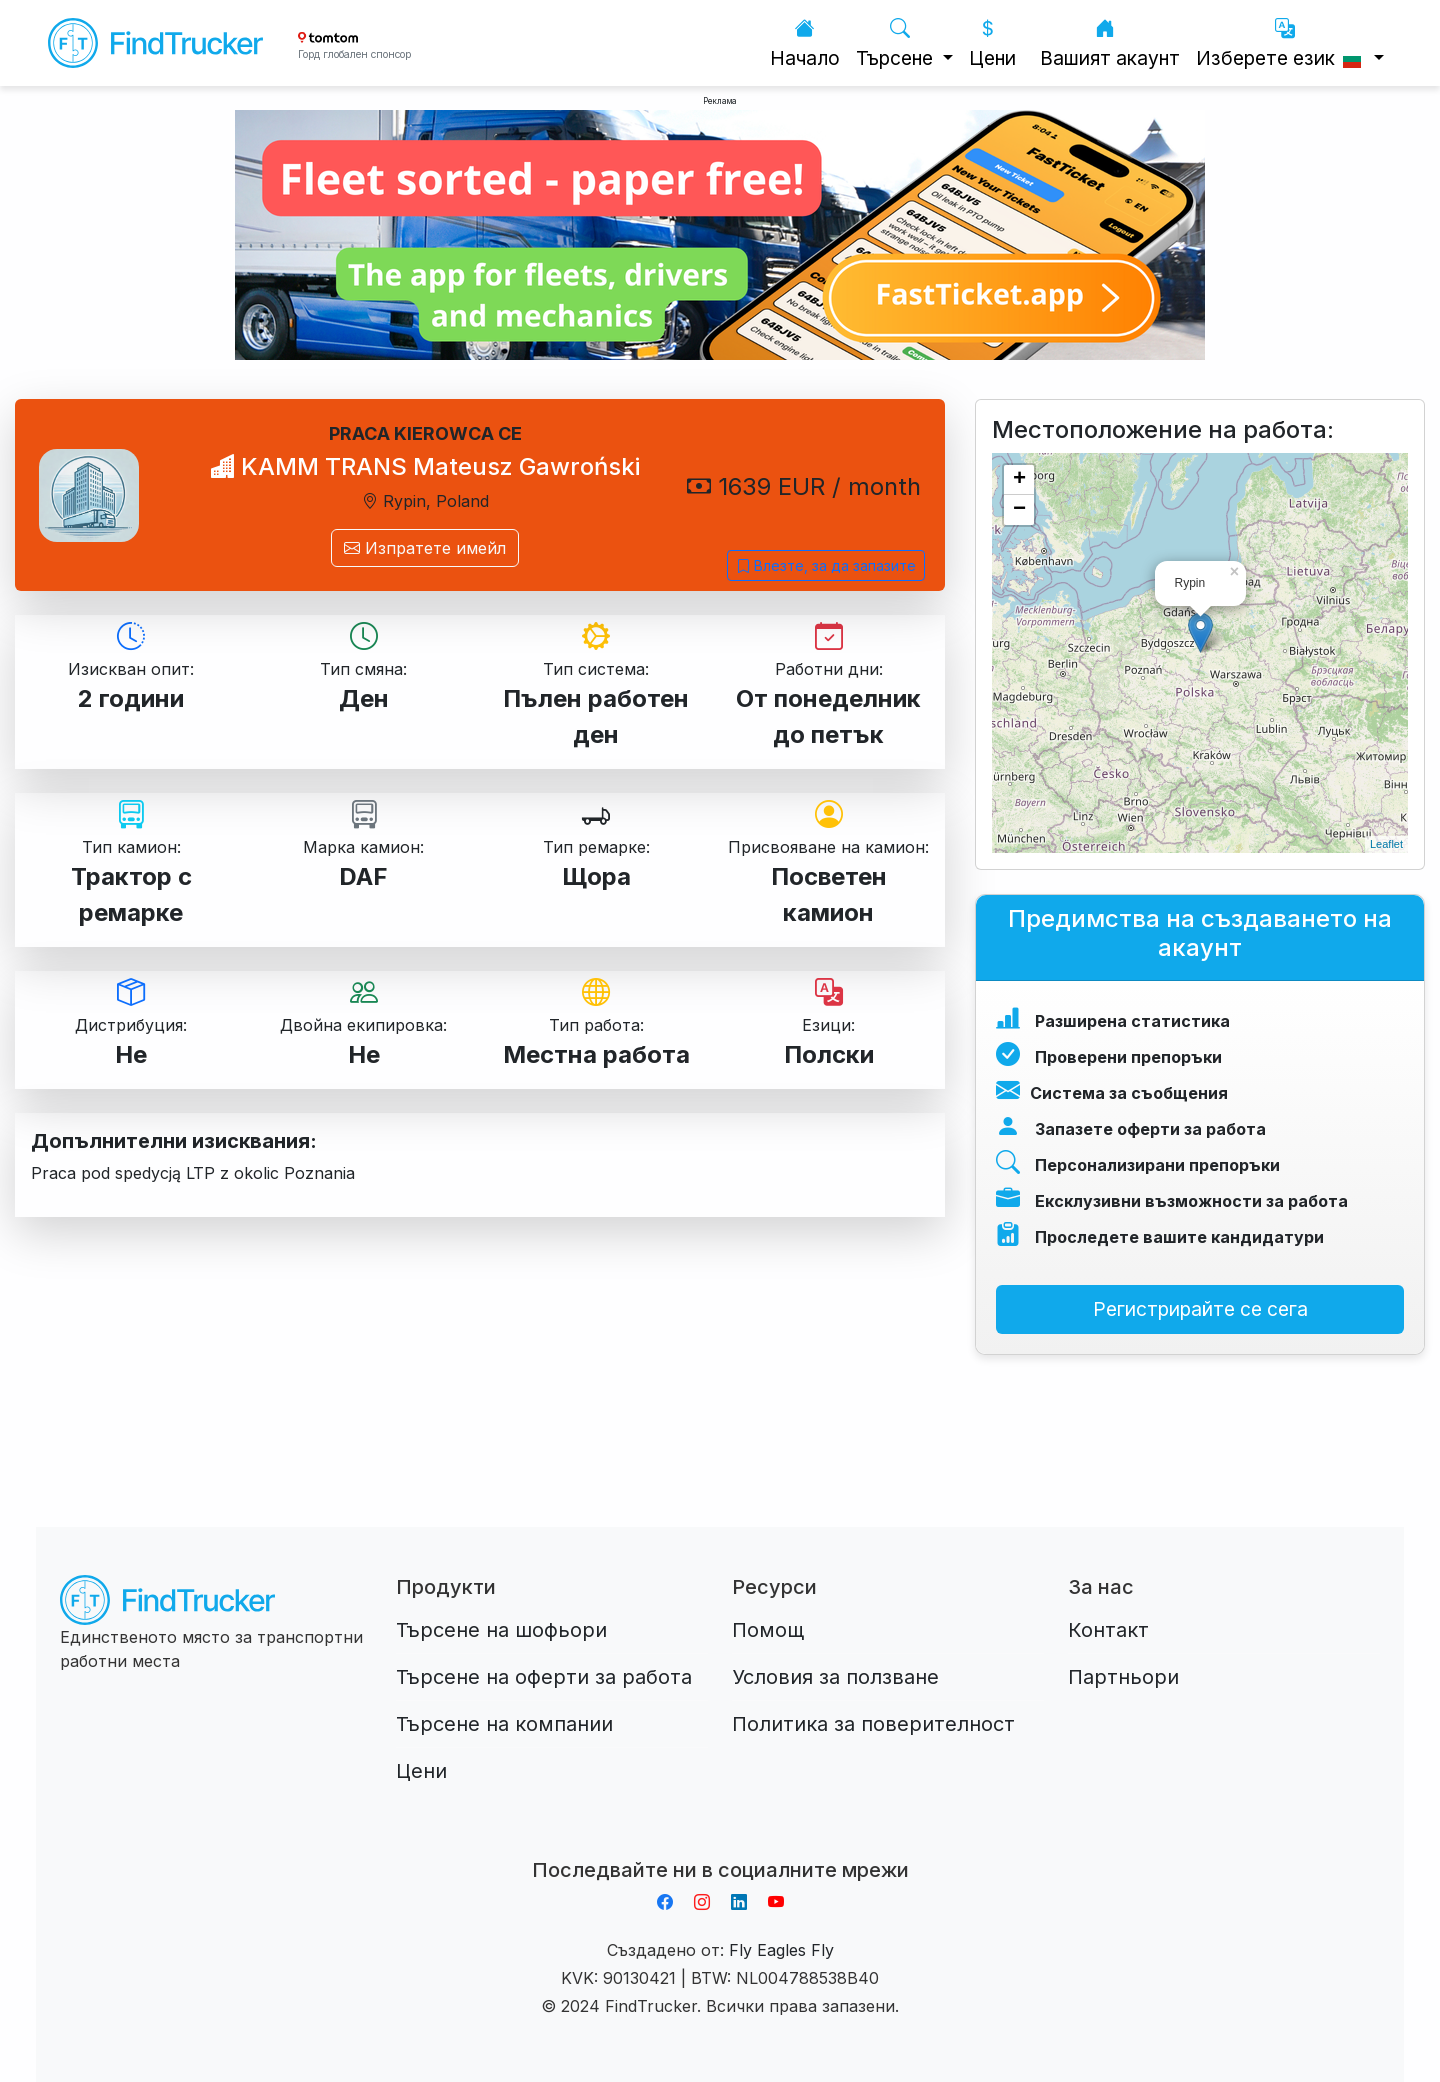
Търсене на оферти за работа (544, 1677)
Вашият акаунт (1110, 43)
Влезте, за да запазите (826, 565)
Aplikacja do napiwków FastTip (720, 1846)
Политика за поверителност (873, 1724)
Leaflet (1386, 844)
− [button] (1019, 510)
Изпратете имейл (425, 548)
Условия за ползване (835, 1677)
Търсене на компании (504, 1724)
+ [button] (1019, 480)
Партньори (1123, 1677)
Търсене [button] (897, 43)
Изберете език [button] (1282, 43)
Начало (805, 43)
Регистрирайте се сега (1200, 1309)
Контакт (1108, 1630)
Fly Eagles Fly (781, 1950)
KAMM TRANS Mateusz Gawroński (425, 466)
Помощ (768, 1630)
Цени (992, 43)
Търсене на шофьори (501, 1630)
